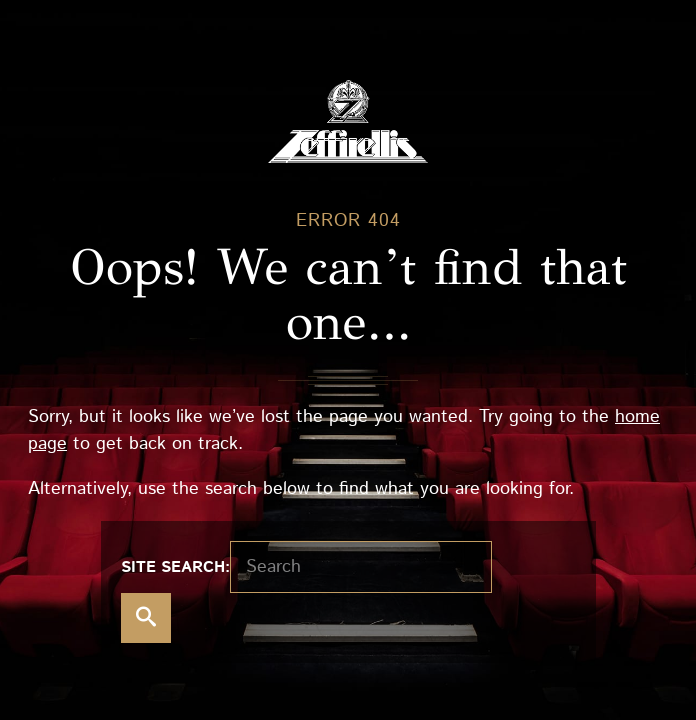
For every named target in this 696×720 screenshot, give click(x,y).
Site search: (175, 567)
